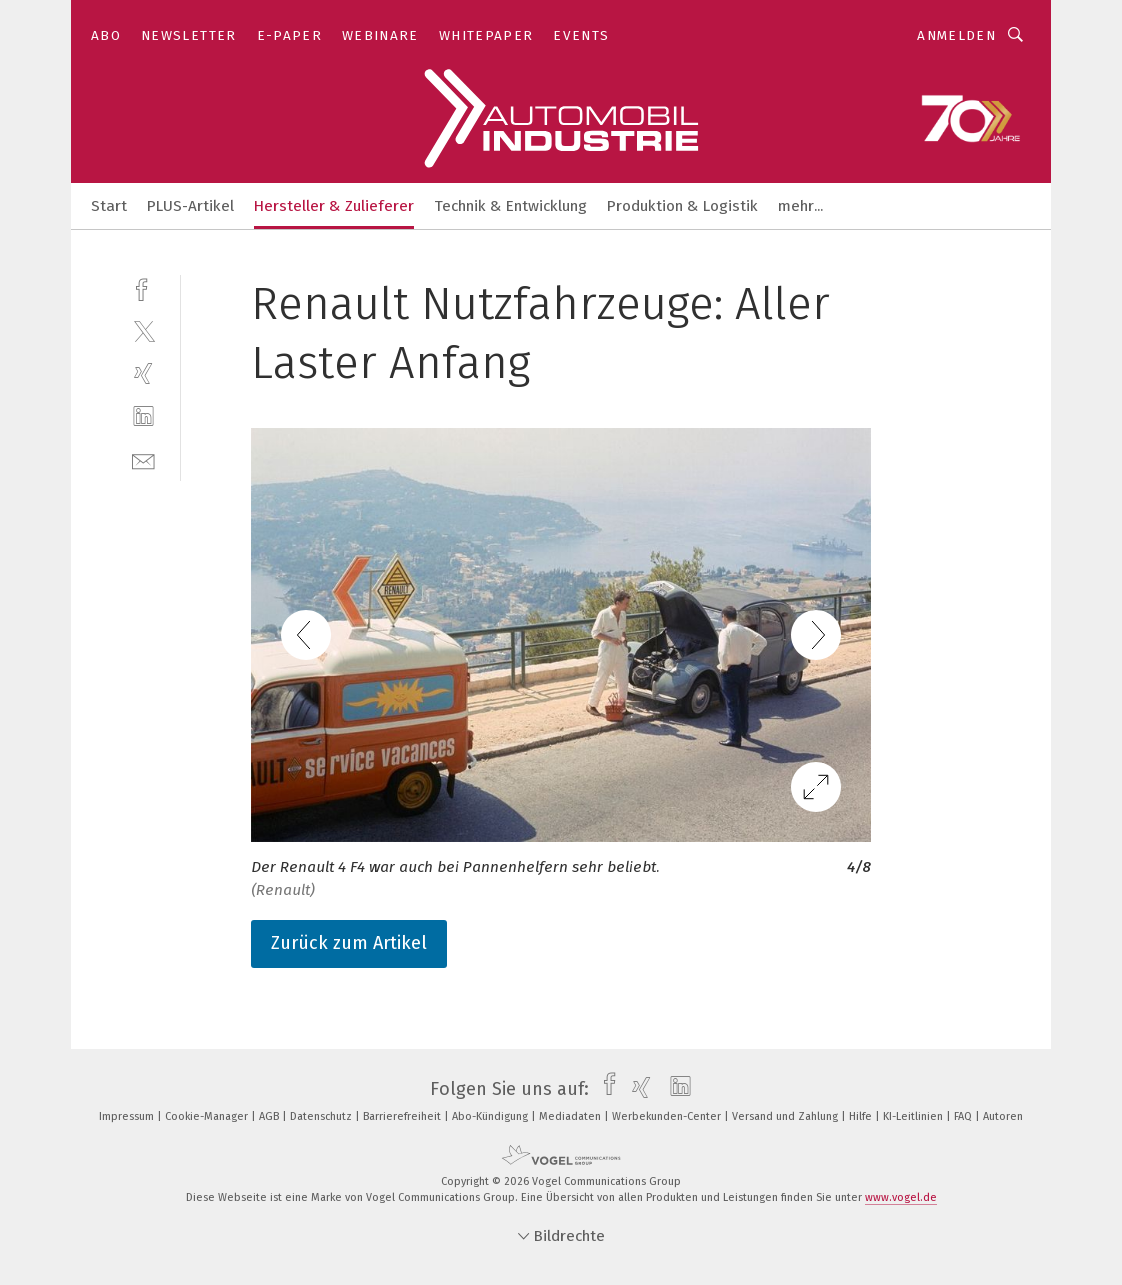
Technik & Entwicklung (510, 206)
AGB (270, 1116)
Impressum (128, 1116)
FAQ (964, 1116)
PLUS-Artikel (190, 206)
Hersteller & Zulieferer (334, 206)
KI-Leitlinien (914, 1116)
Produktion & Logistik (682, 206)
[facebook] (143, 287)
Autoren (1003, 1116)
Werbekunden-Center (668, 1116)
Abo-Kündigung (491, 1116)
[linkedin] (143, 416)
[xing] (143, 373)
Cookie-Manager (208, 1116)
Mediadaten (571, 1116)
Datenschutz (322, 1116)
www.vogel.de (901, 1197)
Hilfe (862, 1116)
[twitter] (143, 330)
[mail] (143, 459)
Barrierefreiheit (403, 1116)
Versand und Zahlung (786, 1116)
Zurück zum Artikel (349, 943)
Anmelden (956, 35)
